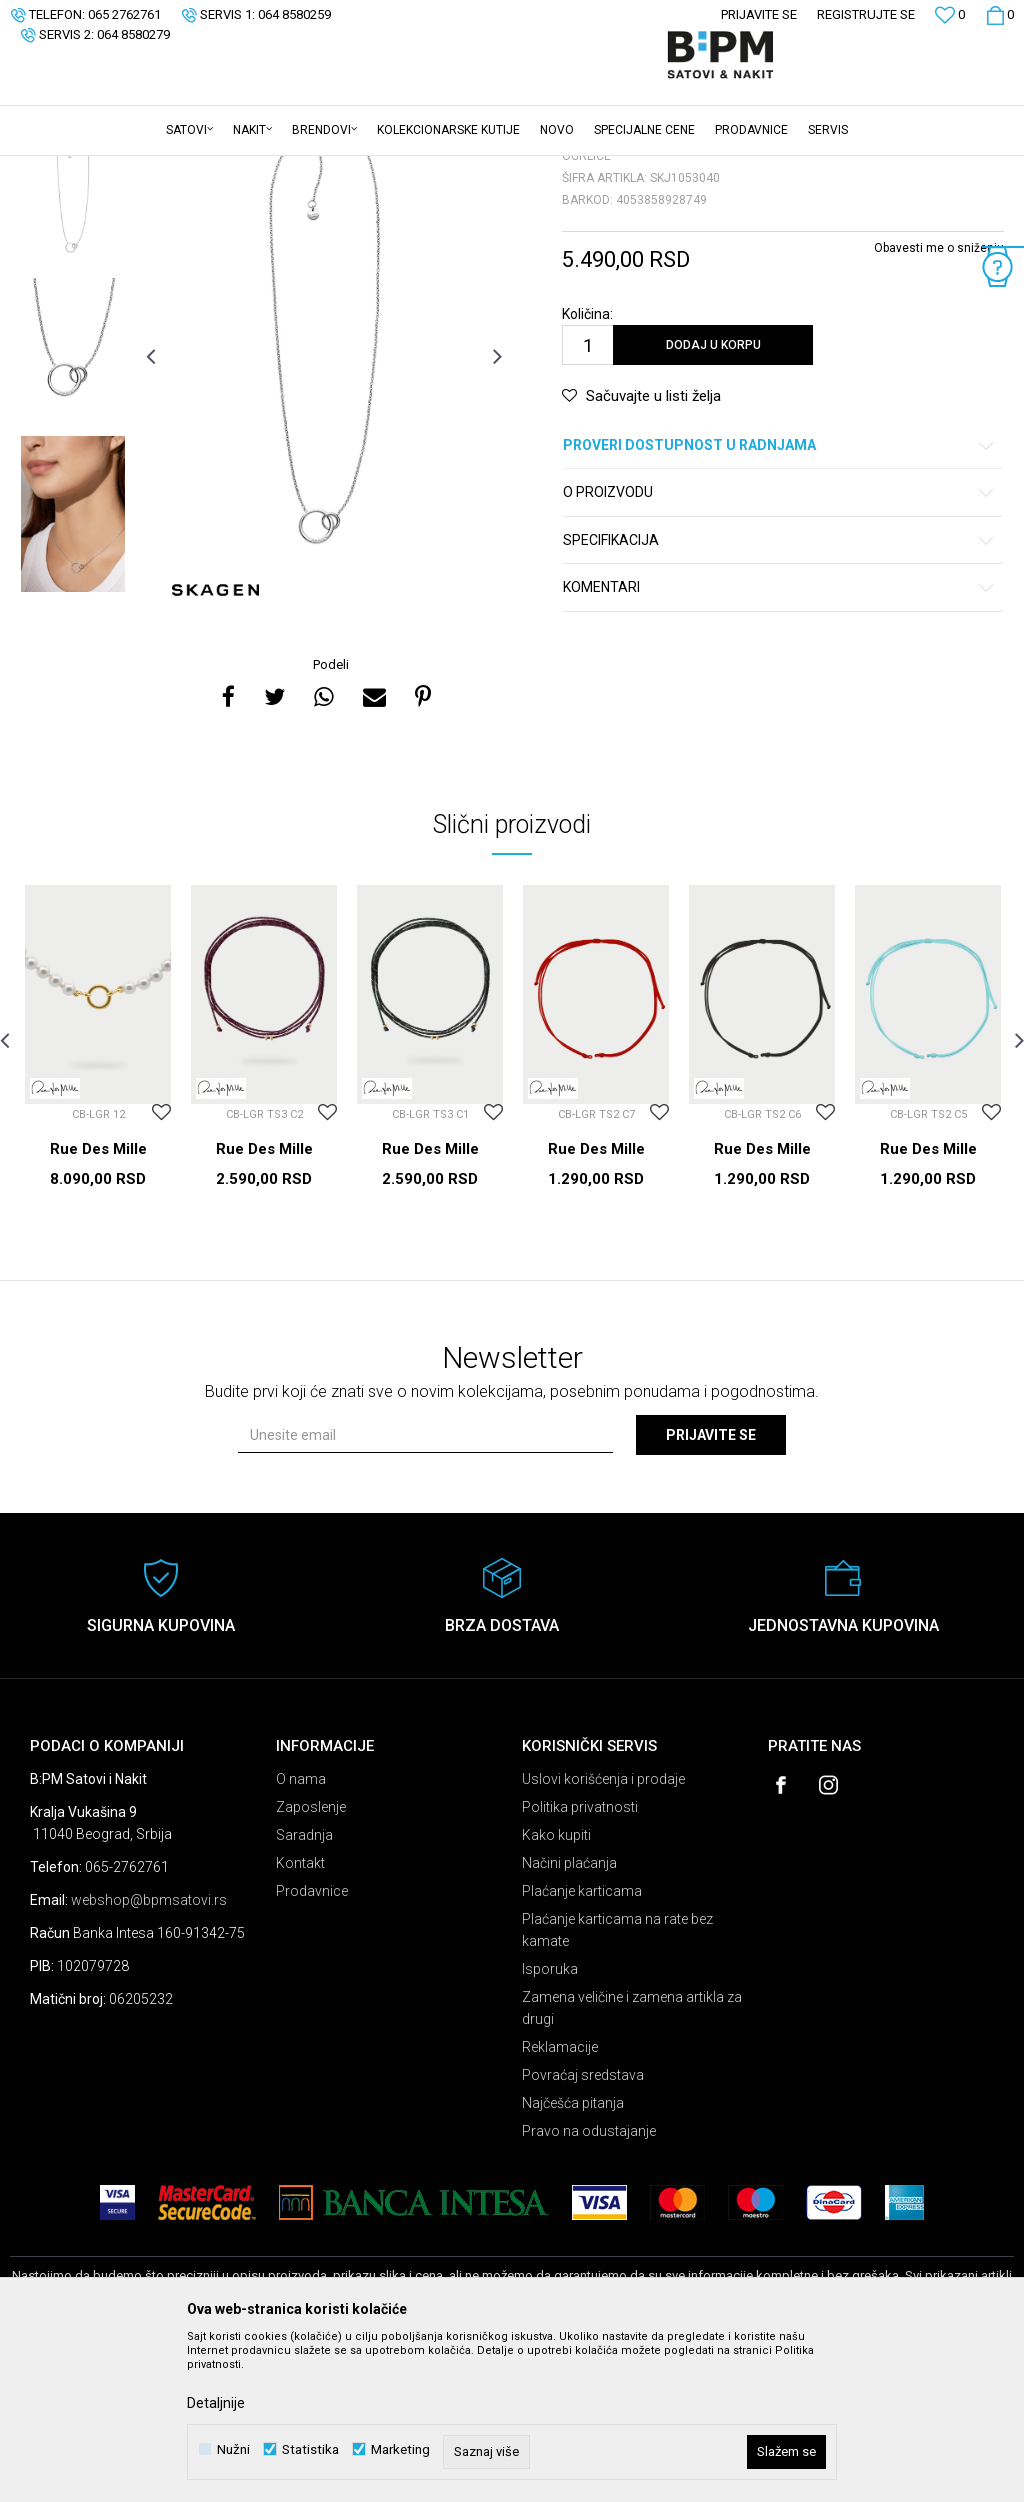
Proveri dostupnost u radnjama (779, 601)
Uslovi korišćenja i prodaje (603, 1935)
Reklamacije (560, 2203)
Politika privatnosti (580, 1963)
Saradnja (304, 1991)
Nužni (233, 2449)
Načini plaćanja (569, 2019)
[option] (73, 354)
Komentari (779, 743)
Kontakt (300, 2019)
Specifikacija (779, 696)
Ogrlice (256, 169)
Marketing (400, 2449)
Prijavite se (711, 1591)
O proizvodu (779, 648)
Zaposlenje (311, 1963)
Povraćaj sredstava (583, 2231)
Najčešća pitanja (573, 2259)
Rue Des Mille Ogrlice (98, 1314)
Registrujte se (866, 14)
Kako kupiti (556, 1991)
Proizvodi (152, 169)
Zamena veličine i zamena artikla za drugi (632, 2164)
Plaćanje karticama (582, 2047)
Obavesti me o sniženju (939, 404)
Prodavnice (312, 2047)
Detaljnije (216, 2403)
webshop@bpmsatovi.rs (149, 2056)
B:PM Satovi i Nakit (61, 169)
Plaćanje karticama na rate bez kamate (617, 2086)
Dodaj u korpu (713, 501)
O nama (301, 1935)
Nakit (207, 169)
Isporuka (550, 2125)
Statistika (310, 2449)
